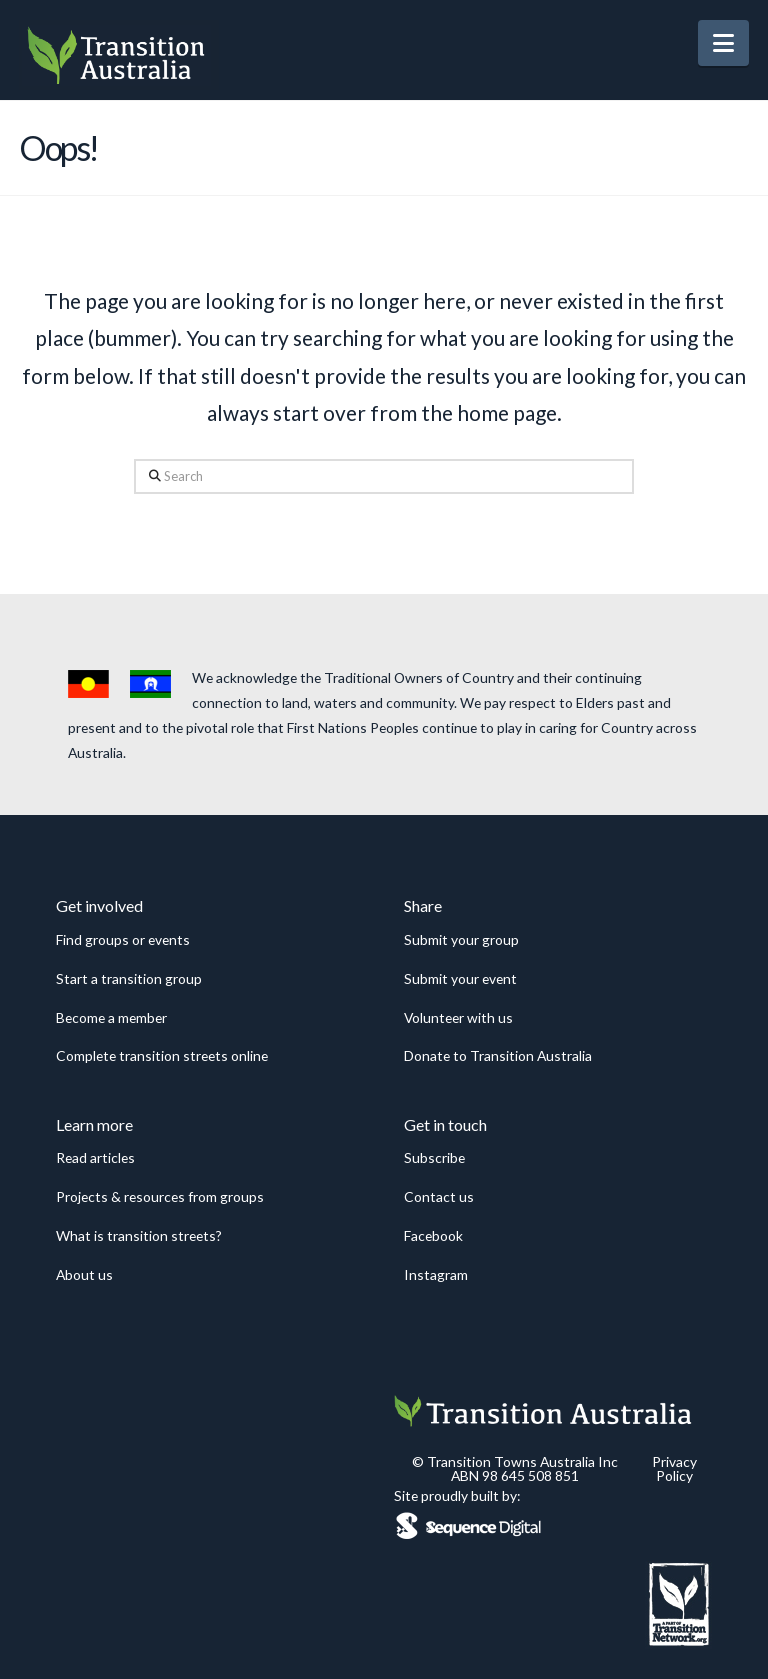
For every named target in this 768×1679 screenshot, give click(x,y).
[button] (723, 43)
